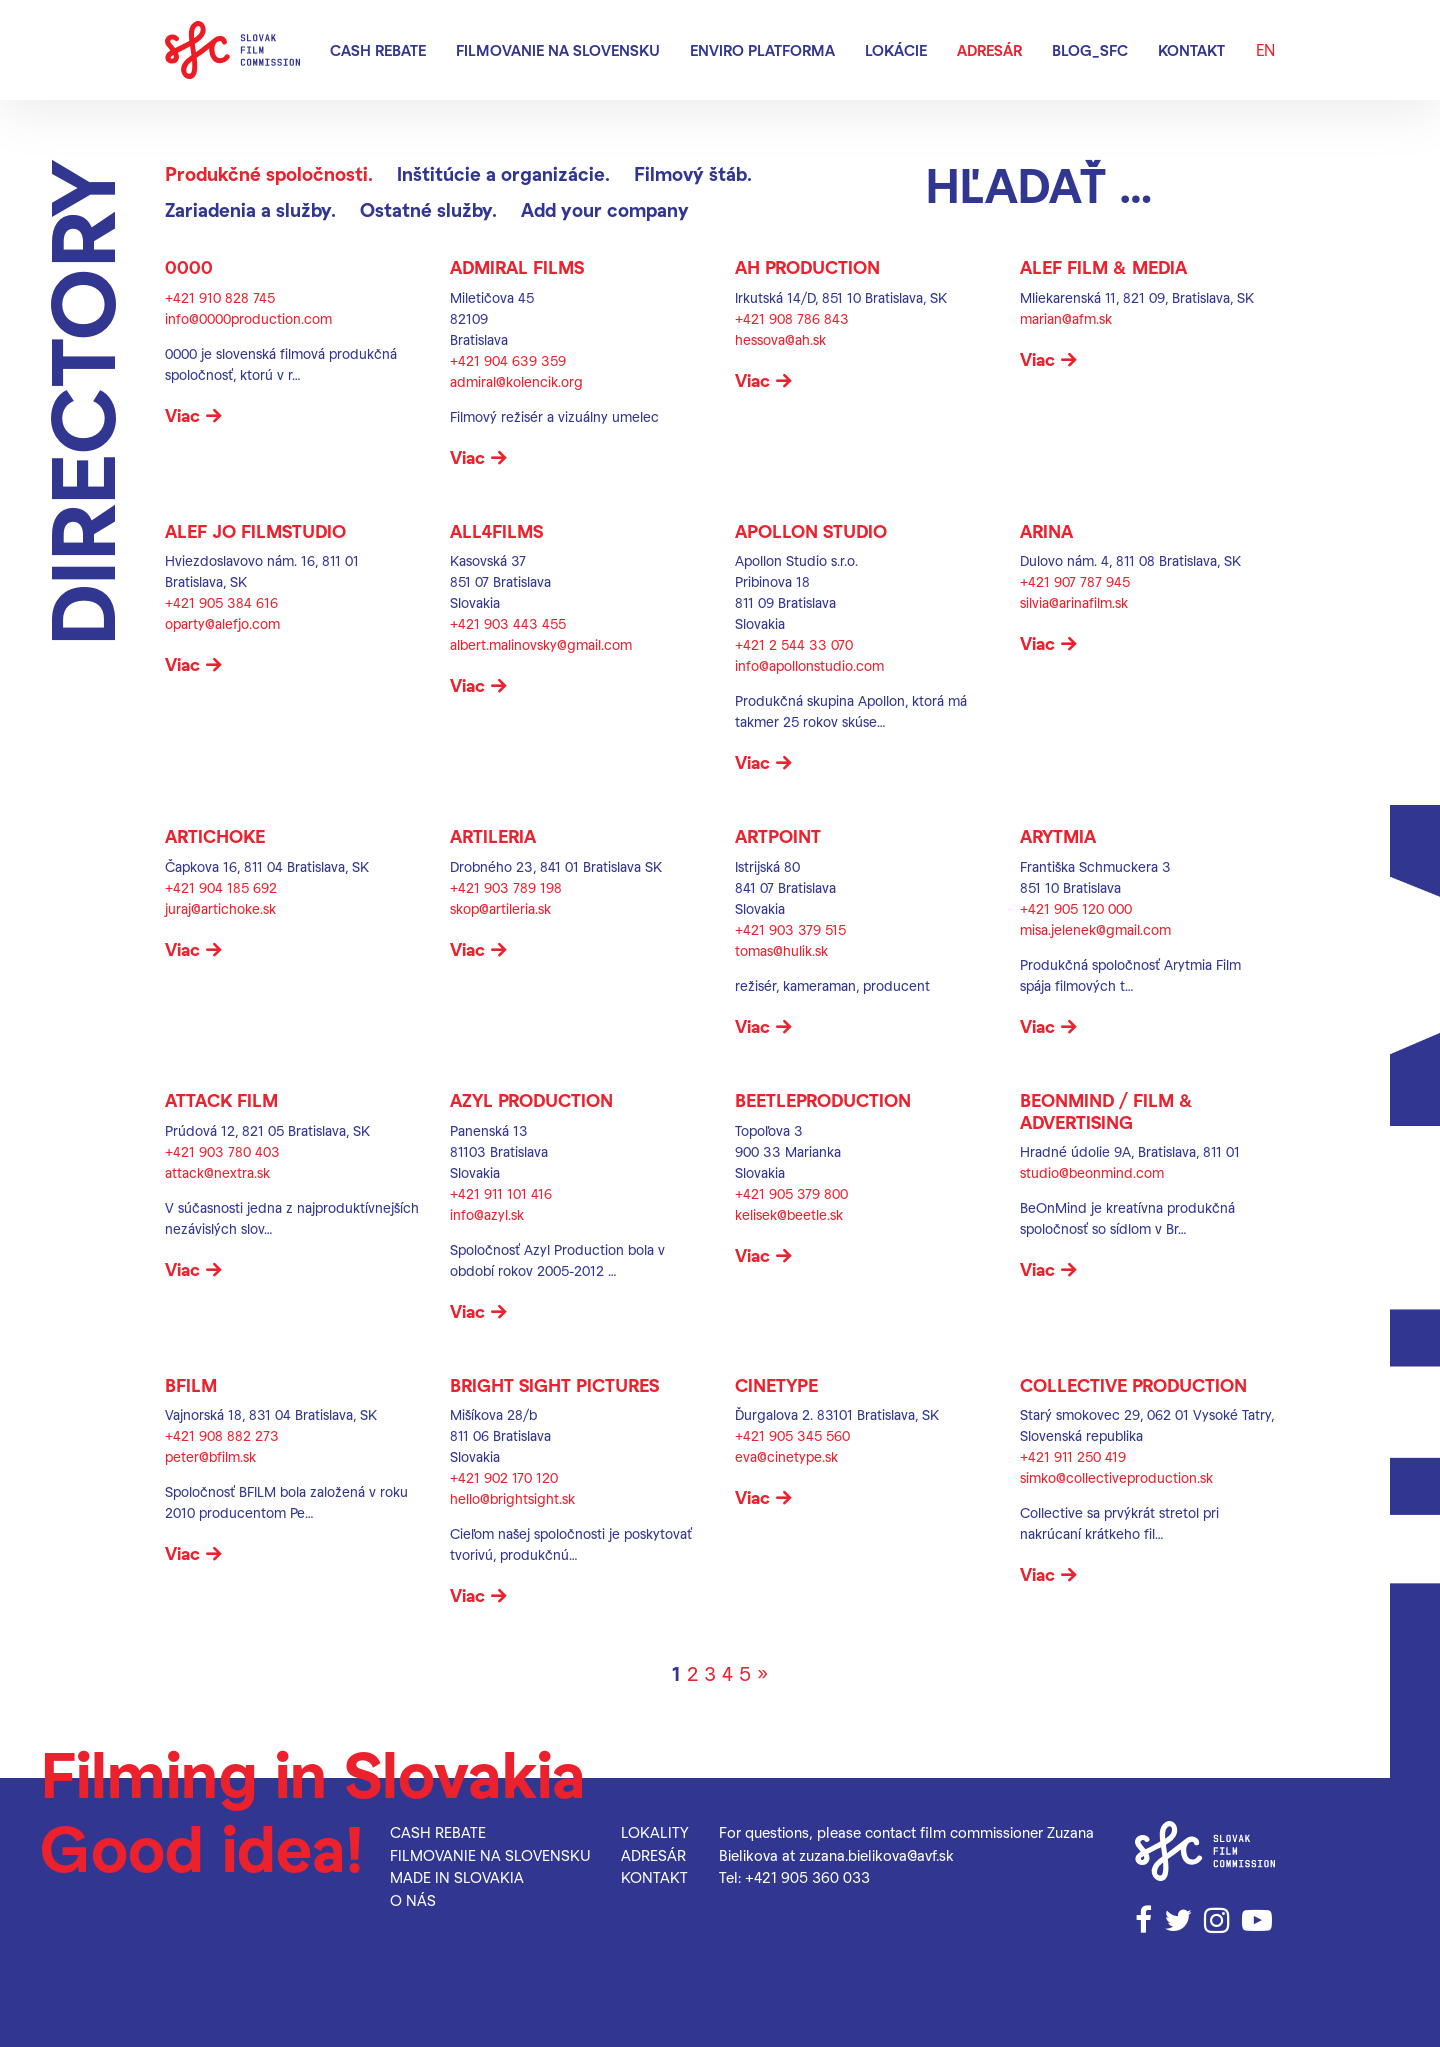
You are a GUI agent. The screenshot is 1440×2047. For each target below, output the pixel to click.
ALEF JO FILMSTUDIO (255, 530)
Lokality (655, 1832)
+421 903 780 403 (222, 1151)
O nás (413, 1900)
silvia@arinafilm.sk (1074, 602)
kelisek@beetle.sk (789, 1214)
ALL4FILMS (496, 530)
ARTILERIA (493, 835)
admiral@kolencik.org (516, 381)
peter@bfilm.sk (210, 1456)
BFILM (191, 1384)
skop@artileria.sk (500, 908)
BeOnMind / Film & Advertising (1106, 1110)
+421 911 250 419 (1073, 1456)
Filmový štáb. (693, 173)
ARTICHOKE (215, 835)
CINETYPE (776, 1384)
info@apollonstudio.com (809, 665)
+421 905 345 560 (792, 1435)
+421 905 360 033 (807, 1877)
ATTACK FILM (221, 1099)
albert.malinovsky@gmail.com (541, 644)
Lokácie (896, 50)
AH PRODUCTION (807, 266)
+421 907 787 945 (1075, 581)
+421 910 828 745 (220, 297)
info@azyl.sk (487, 1214)
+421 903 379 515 (790, 929)
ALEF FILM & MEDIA (1103, 266)
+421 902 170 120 (504, 1477)
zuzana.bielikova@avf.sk (876, 1855)
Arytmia (1058, 835)
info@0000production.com (248, 318)
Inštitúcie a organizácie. (503, 173)
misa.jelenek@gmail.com (1095, 929)
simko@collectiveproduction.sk (1116, 1477)
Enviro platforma (762, 50)
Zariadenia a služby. (250, 209)
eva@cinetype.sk (786, 1456)
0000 (189, 266)
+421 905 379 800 (791, 1193)
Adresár (989, 50)
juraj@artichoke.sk (220, 908)
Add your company (605, 209)
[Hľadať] (1100, 183)
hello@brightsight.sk (512, 1498)
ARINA (1046, 530)
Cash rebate (378, 50)
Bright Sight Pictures (554, 1384)
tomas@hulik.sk (781, 950)
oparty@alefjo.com (222, 623)
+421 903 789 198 (506, 887)
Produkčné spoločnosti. (269, 173)
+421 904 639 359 (508, 360)
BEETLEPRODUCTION (823, 1099)
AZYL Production (531, 1099)
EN (1265, 49)
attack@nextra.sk (217, 1172)
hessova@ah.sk (780, 339)
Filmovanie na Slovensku (558, 50)
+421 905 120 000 (1076, 908)
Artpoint (778, 835)
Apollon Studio (811, 530)
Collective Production (1133, 1384)
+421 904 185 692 (221, 887)
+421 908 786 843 (792, 318)
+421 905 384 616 (221, 602)
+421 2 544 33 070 (794, 644)
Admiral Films (517, 266)
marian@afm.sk (1066, 318)
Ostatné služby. (428, 209)
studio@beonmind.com (1092, 1172)
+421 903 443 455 (508, 623)
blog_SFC (1090, 50)
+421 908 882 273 (222, 1435)
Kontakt (1191, 50)
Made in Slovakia (457, 1877)
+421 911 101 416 (501, 1193)
